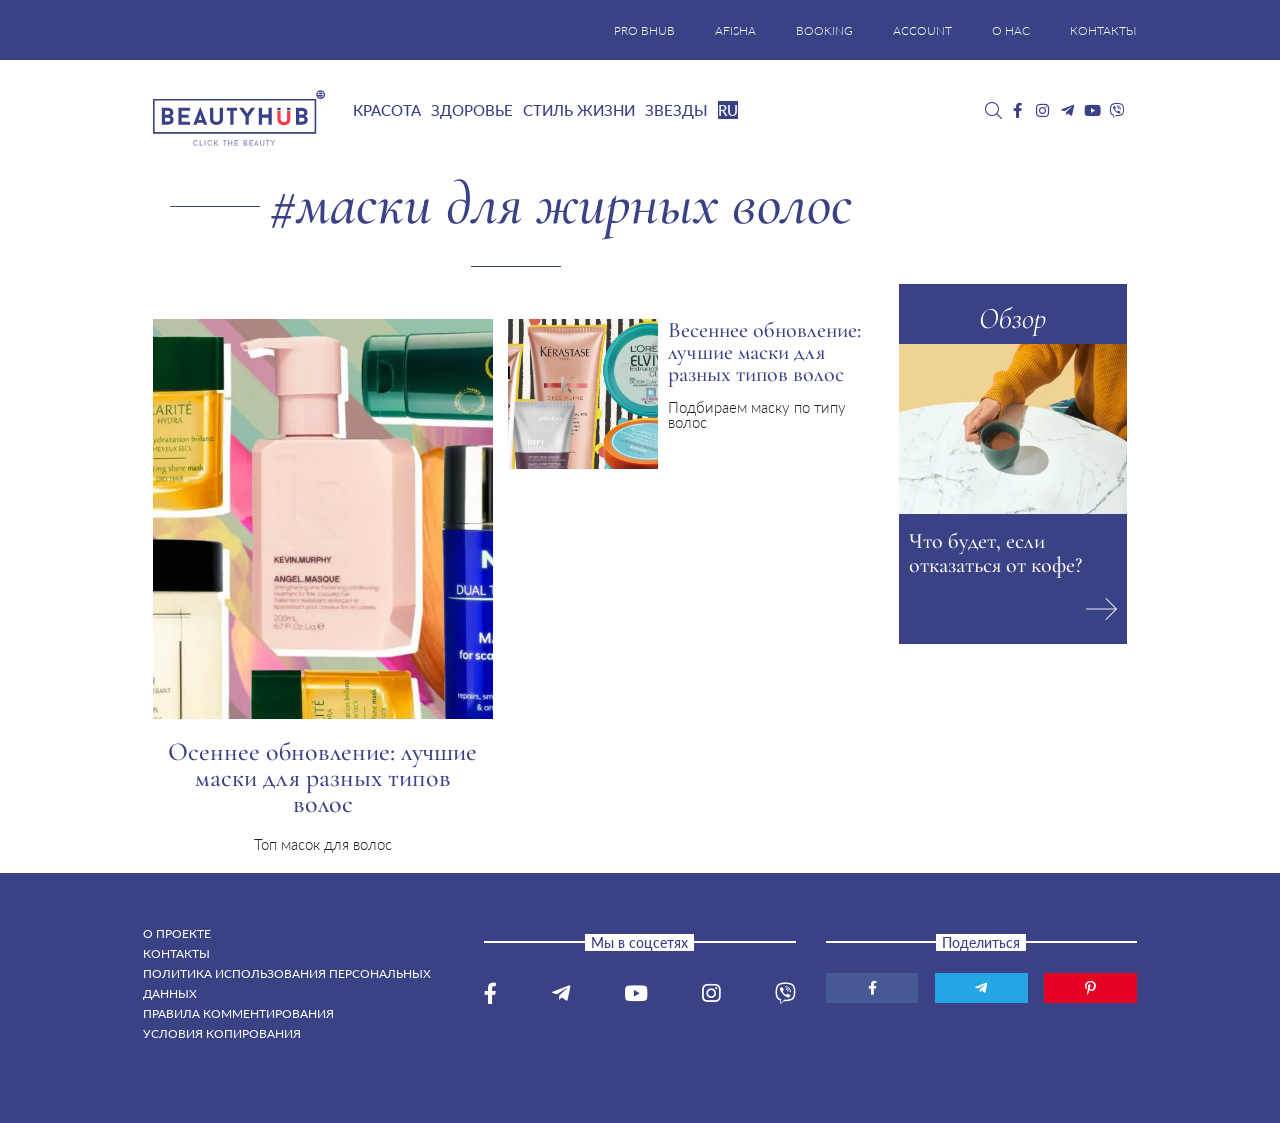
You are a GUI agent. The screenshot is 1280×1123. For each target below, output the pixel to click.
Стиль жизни (579, 110)
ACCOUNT (922, 30)
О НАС (1011, 30)
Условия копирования (222, 1033)
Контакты (176, 953)
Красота (387, 110)
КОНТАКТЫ (1103, 30)
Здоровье (472, 110)
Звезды (676, 110)
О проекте (177, 933)
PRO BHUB (644, 30)
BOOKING (824, 30)
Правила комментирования (238, 1013)
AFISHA (735, 30)
